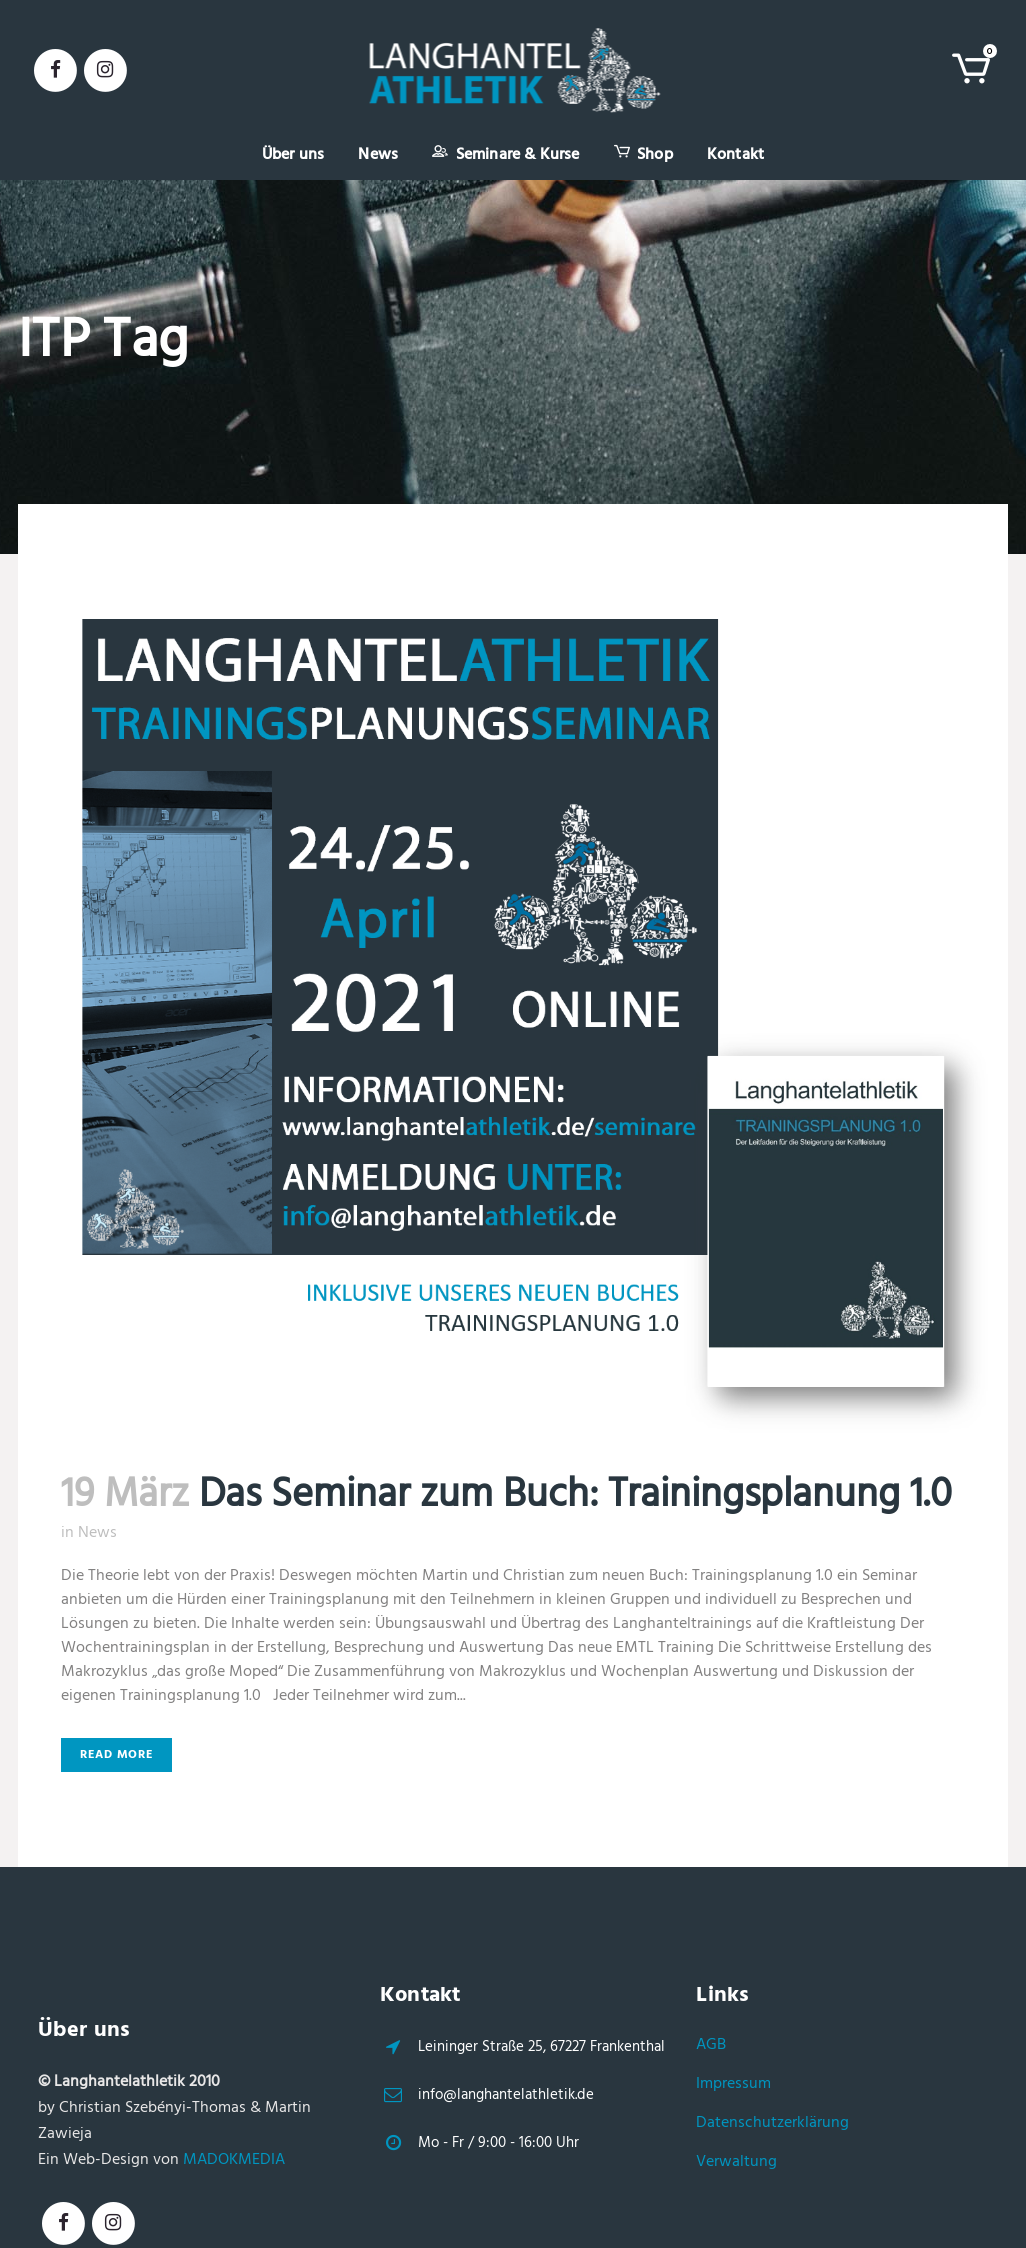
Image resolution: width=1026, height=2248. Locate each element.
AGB (711, 2045)
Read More (116, 1755)
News (97, 1533)
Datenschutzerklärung (772, 2123)
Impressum (733, 2084)
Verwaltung (736, 2162)
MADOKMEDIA (234, 2160)
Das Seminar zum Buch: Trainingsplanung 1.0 (575, 1496)
